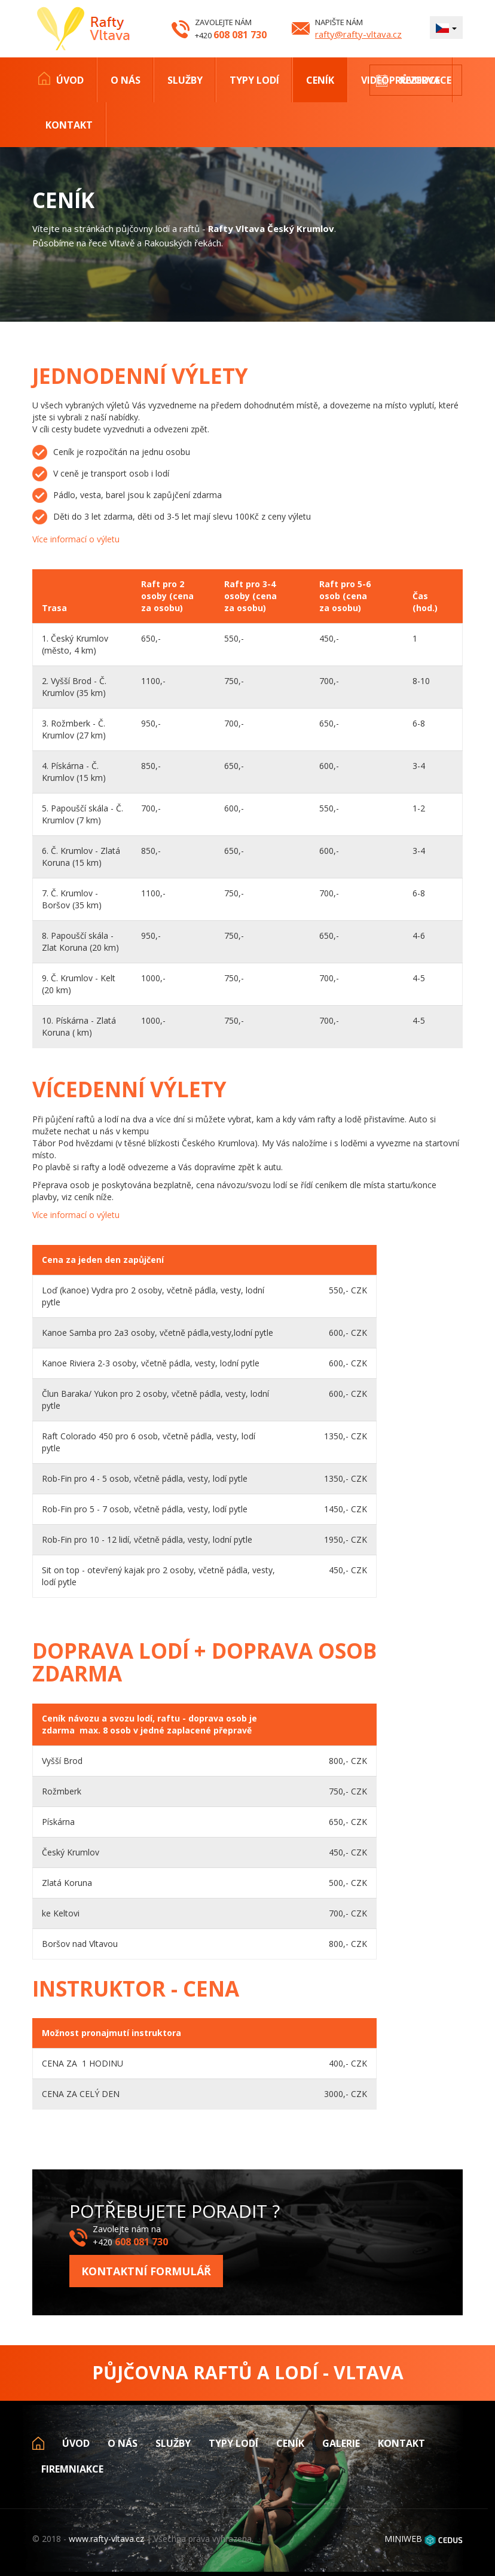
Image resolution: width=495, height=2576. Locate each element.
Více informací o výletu (76, 539)
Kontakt (69, 125)
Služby (185, 80)
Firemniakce (72, 2469)
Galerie (341, 2443)
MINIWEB (403, 2538)
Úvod (70, 80)
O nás (125, 80)
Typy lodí (254, 80)
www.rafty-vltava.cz (106, 2538)
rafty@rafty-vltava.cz (358, 34)
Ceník (320, 80)
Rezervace (425, 80)
